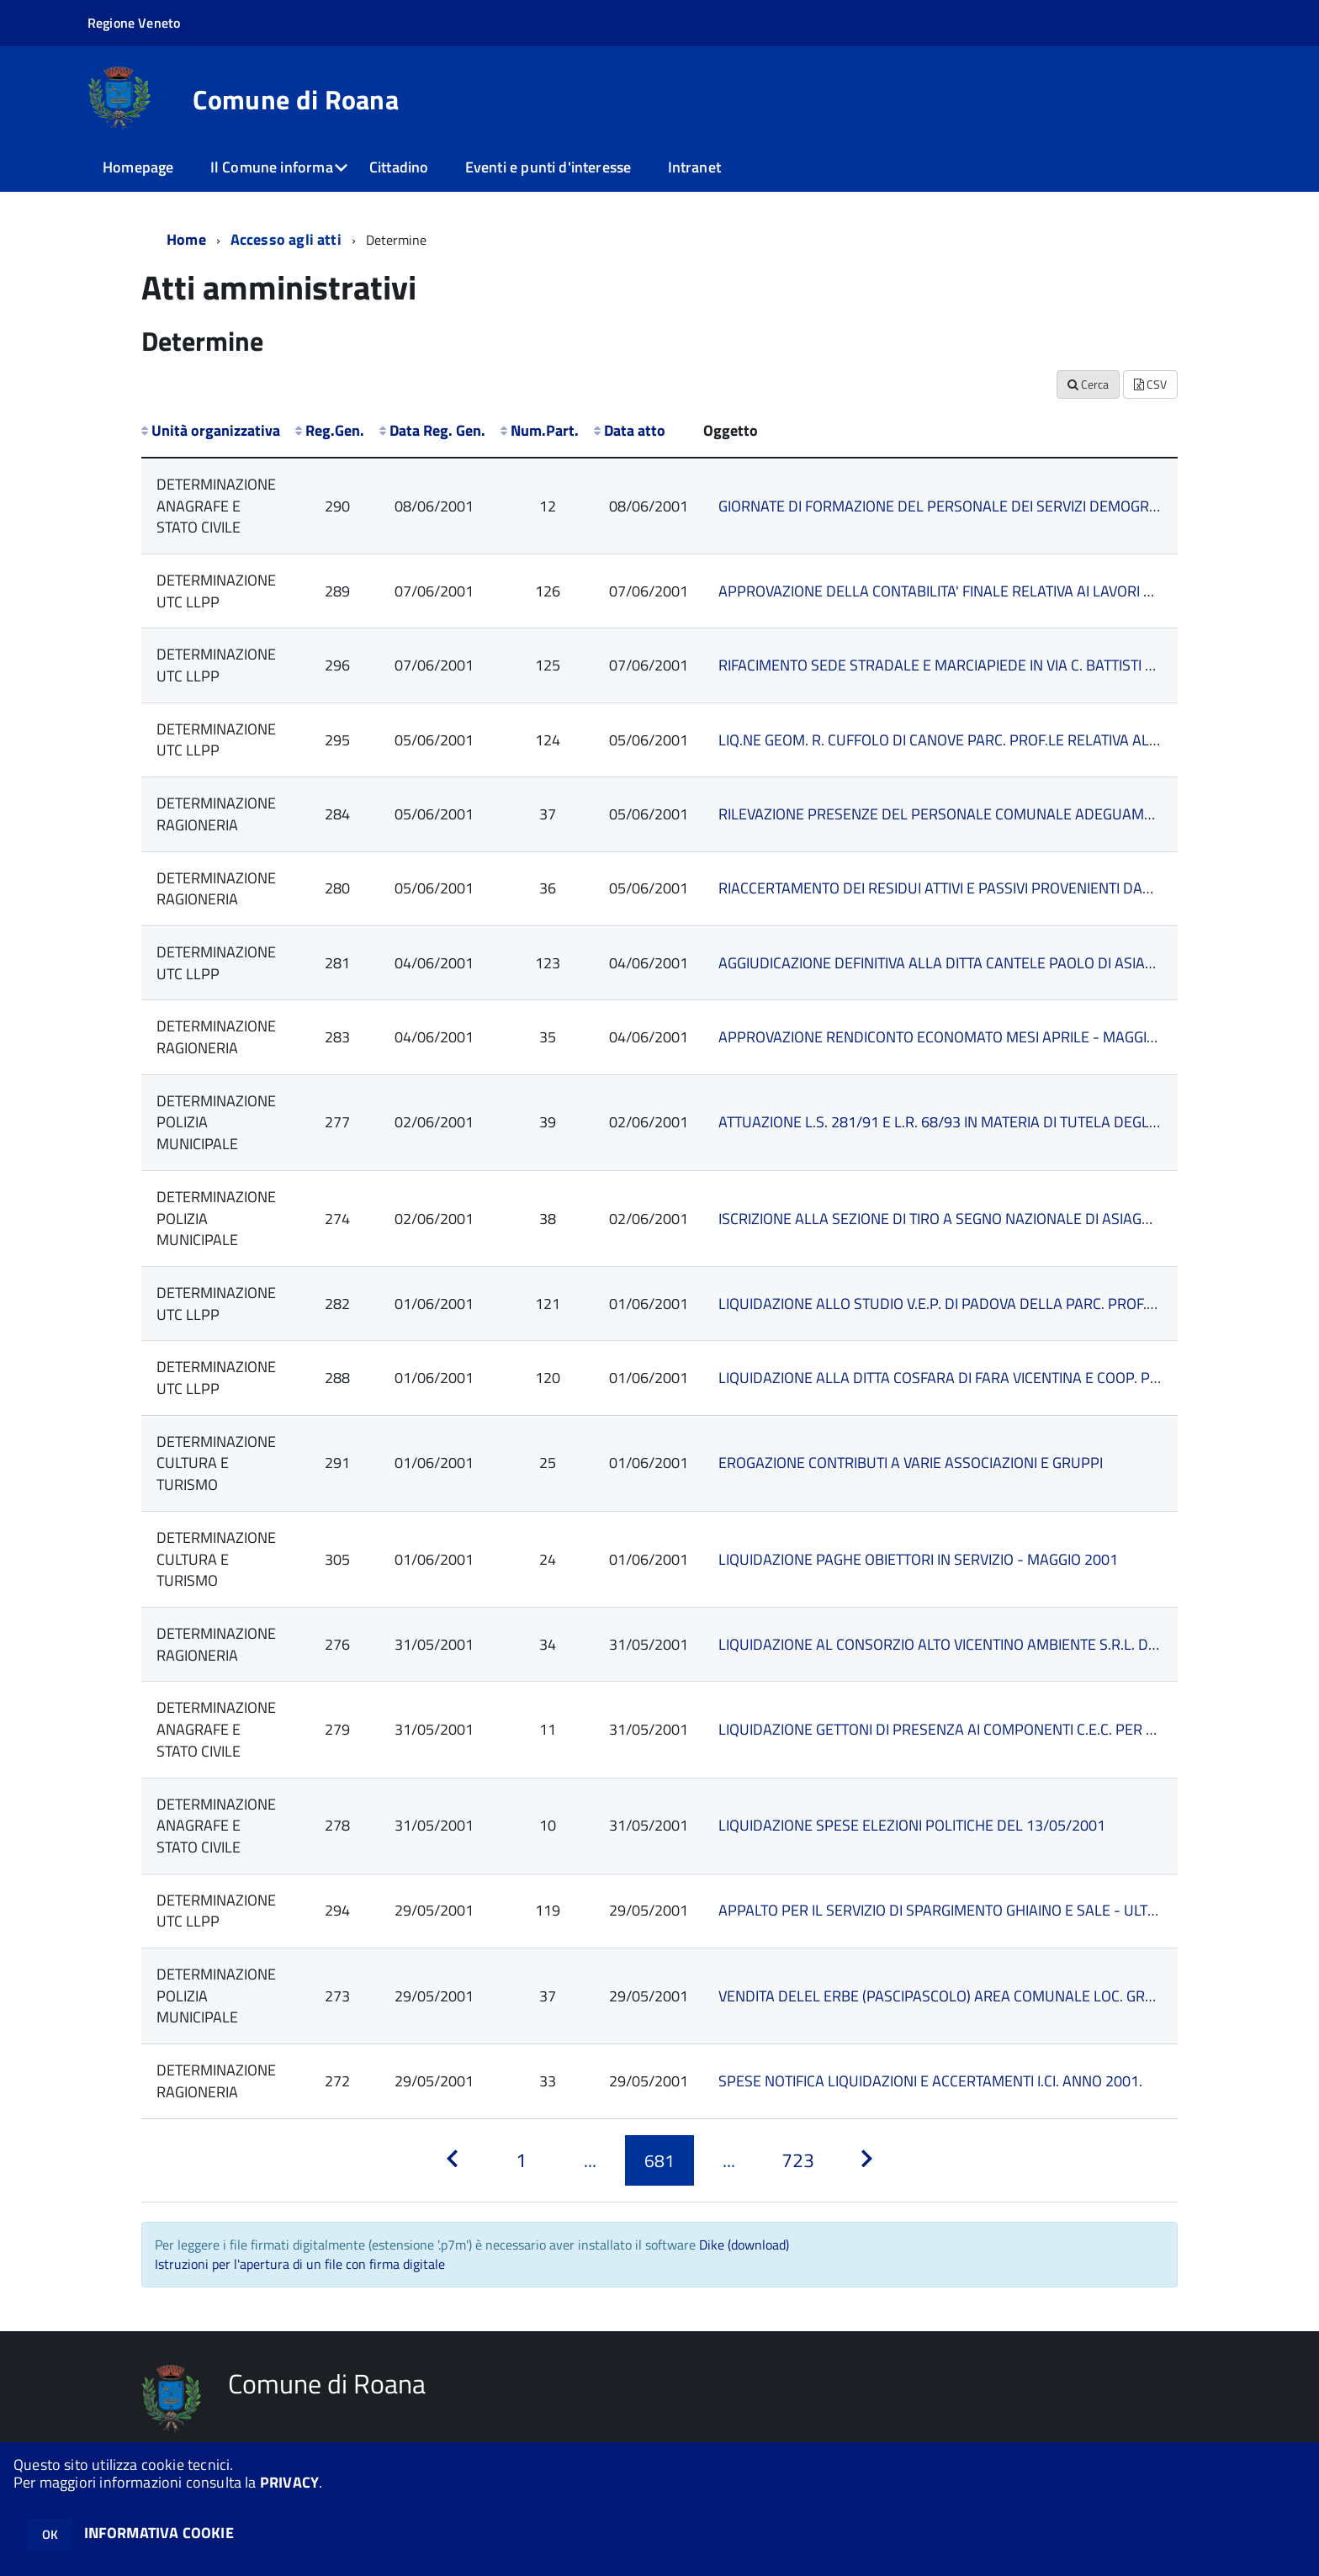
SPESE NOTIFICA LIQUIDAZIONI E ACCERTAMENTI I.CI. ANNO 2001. (930, 2081)
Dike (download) (744, 2244)
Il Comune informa (271, 167)
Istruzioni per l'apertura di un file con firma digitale (300, 2264)
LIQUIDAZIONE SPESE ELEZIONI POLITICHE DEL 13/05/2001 (911, 1825)
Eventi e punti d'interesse (548, 167)
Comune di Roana (296, 99)
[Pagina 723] (797, 2160)
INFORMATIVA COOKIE (159, 2532)
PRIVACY (289, 2482)
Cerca (1088, 384)
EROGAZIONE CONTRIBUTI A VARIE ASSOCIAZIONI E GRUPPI (910, 1462)
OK (50, 2534)
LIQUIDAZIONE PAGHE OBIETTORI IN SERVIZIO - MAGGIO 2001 (918, 1559)
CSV (1150, 384)
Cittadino (399, 167)
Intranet (694, 167)
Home (186, 239)
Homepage (138, 167)
